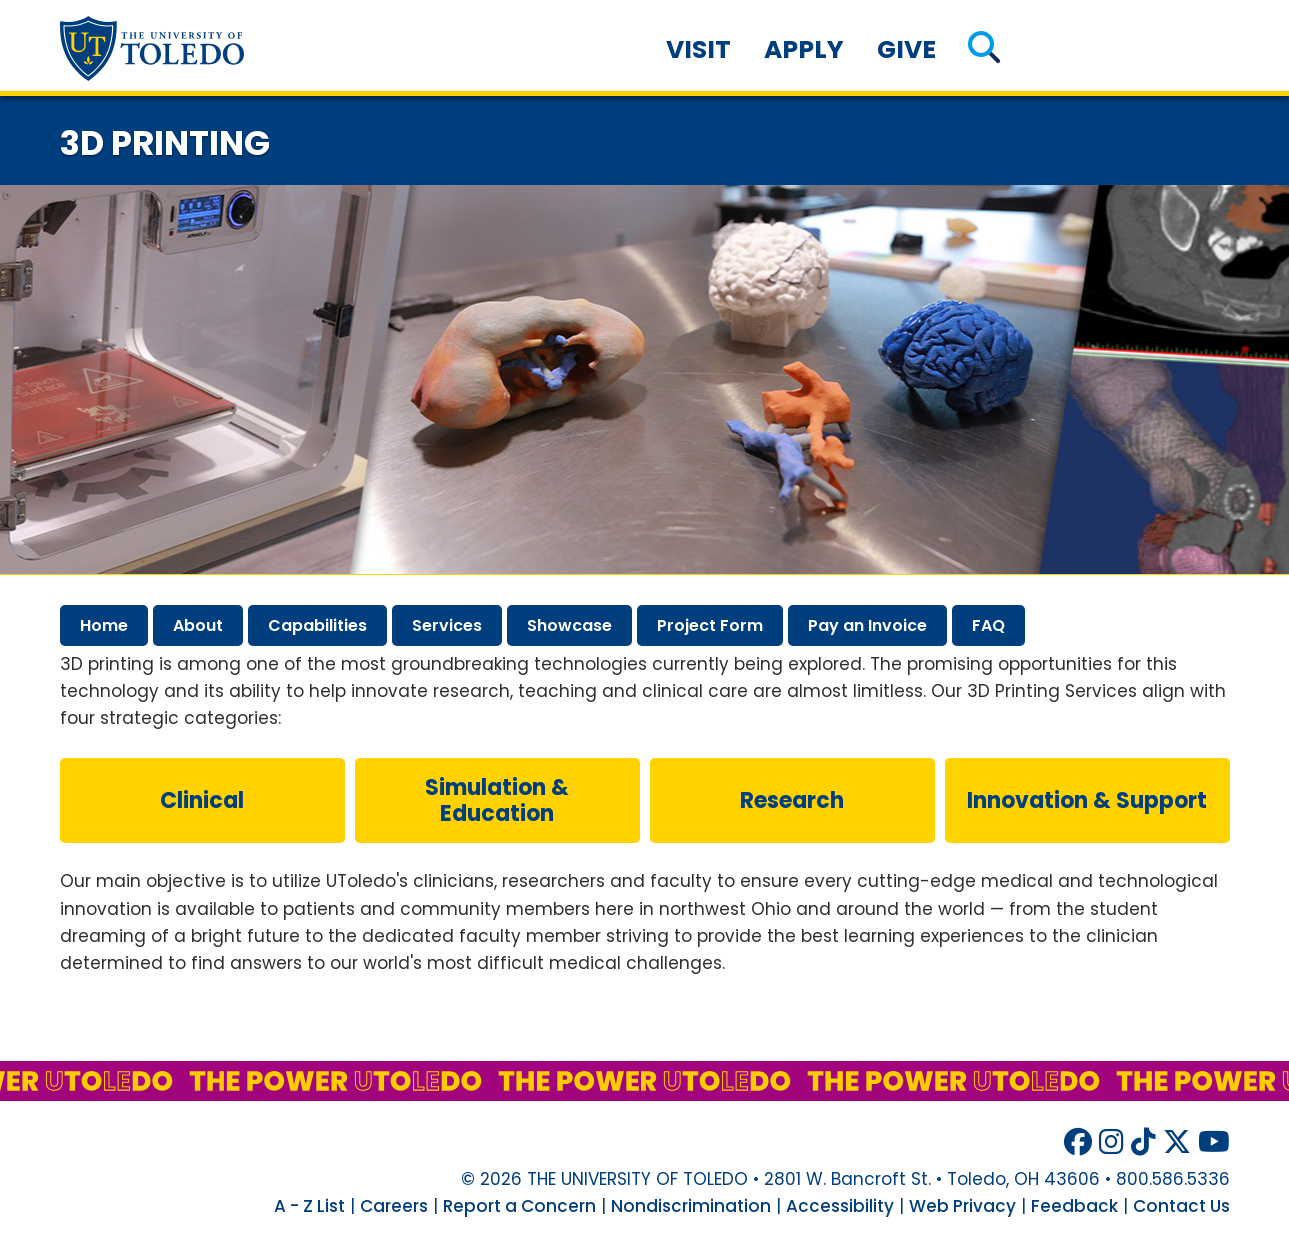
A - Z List (309, 1206)
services (447, 625)
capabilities (317, 625)
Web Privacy (962, 1206)
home (104, 625)
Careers (394, 1206)
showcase (569, 625)
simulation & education (497, 800)
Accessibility (840, 1206)
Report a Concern (519, 1206)
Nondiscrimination (691, 1206)
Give (906, 49)
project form (710, 625)
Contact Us (1181, 1206)
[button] (983, 49)
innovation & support (1087, 800)
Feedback (1074, 1206)
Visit (698, 49)
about (198, 625)
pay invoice (867, 625)
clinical (202, 800)
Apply (804, 49)
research (792, 800)
